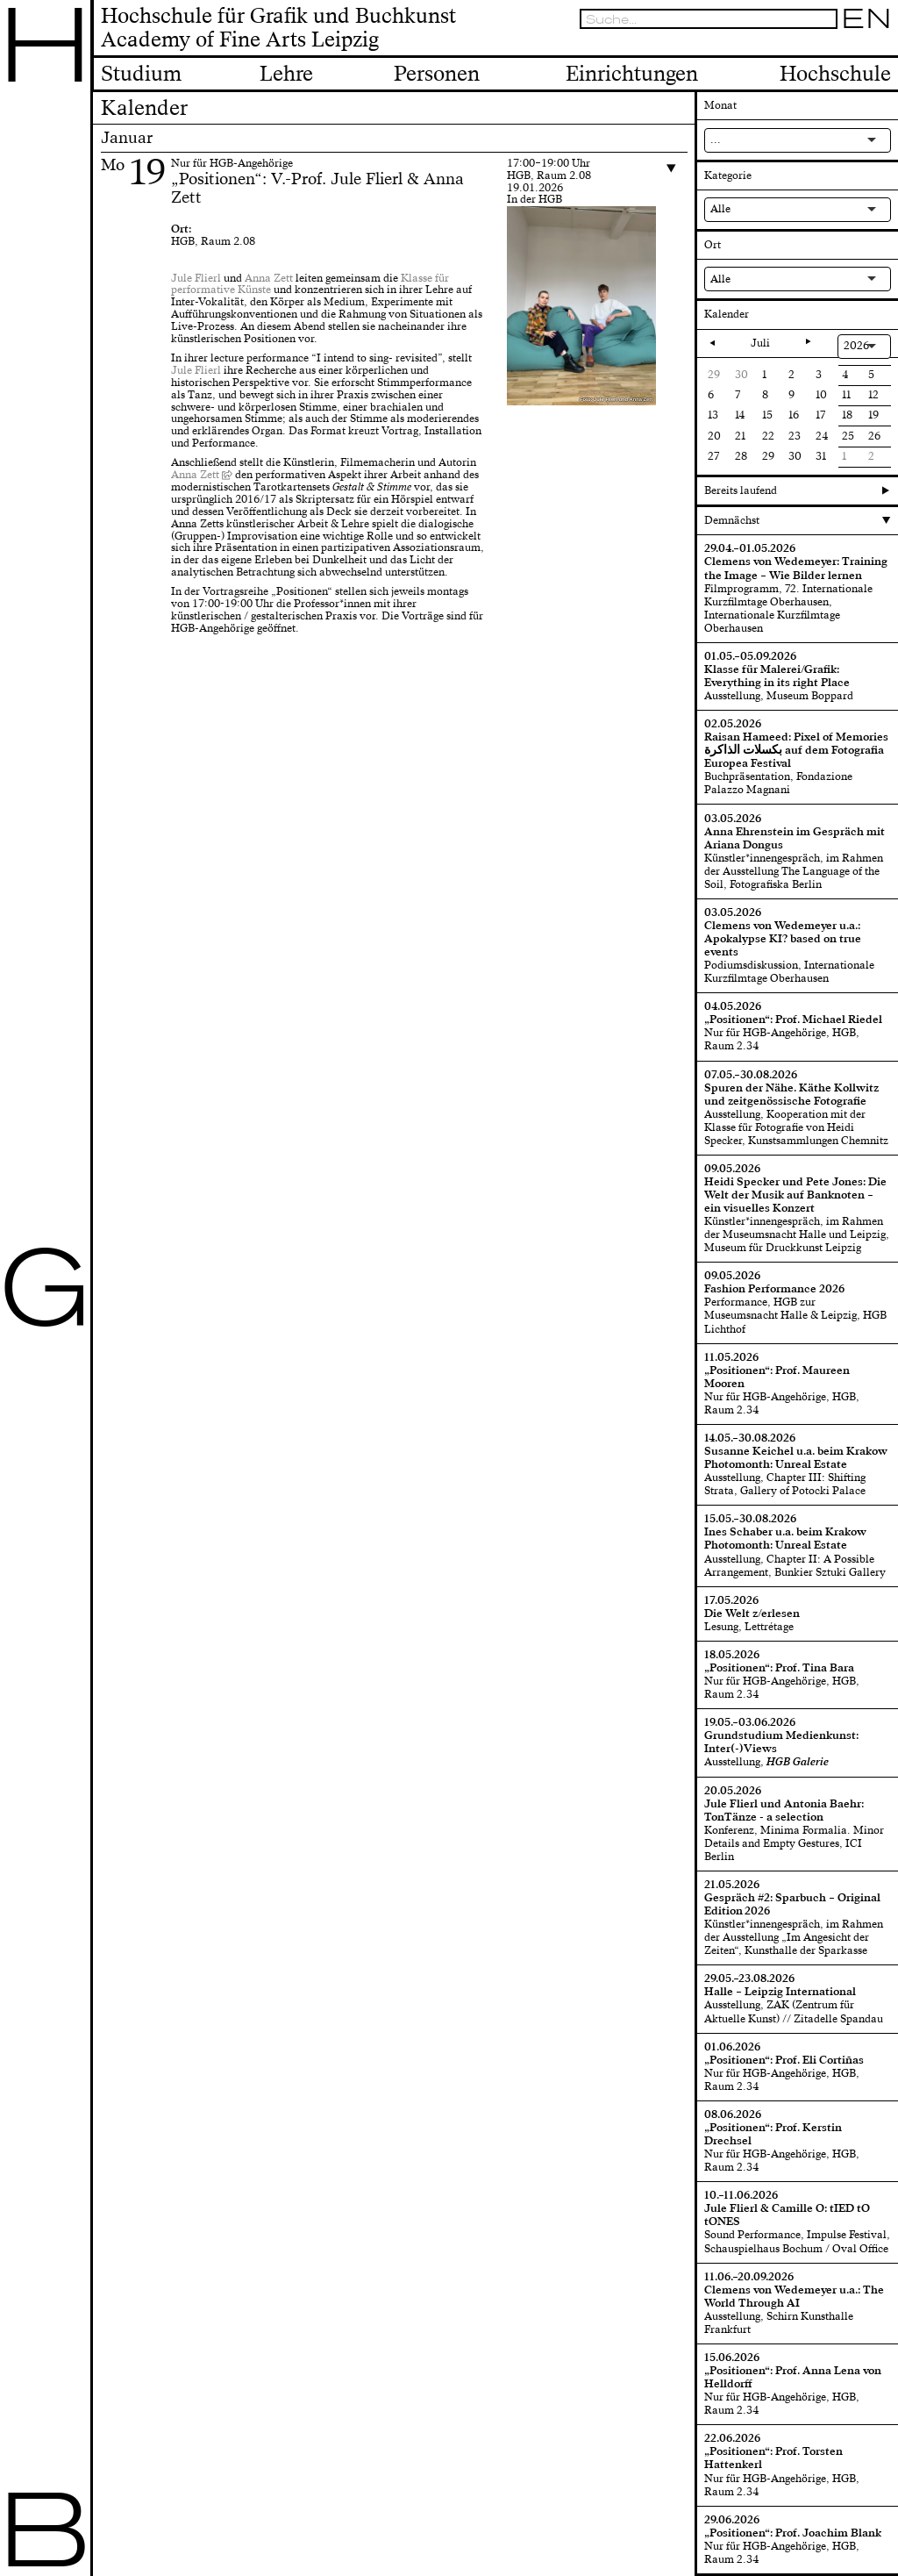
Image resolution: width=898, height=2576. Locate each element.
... (715, 139)
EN (866, 19)
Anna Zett (269, 278)
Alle (720, 209)
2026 (856, 346)
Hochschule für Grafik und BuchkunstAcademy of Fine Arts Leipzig (278, 29)
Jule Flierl (196, 278)
